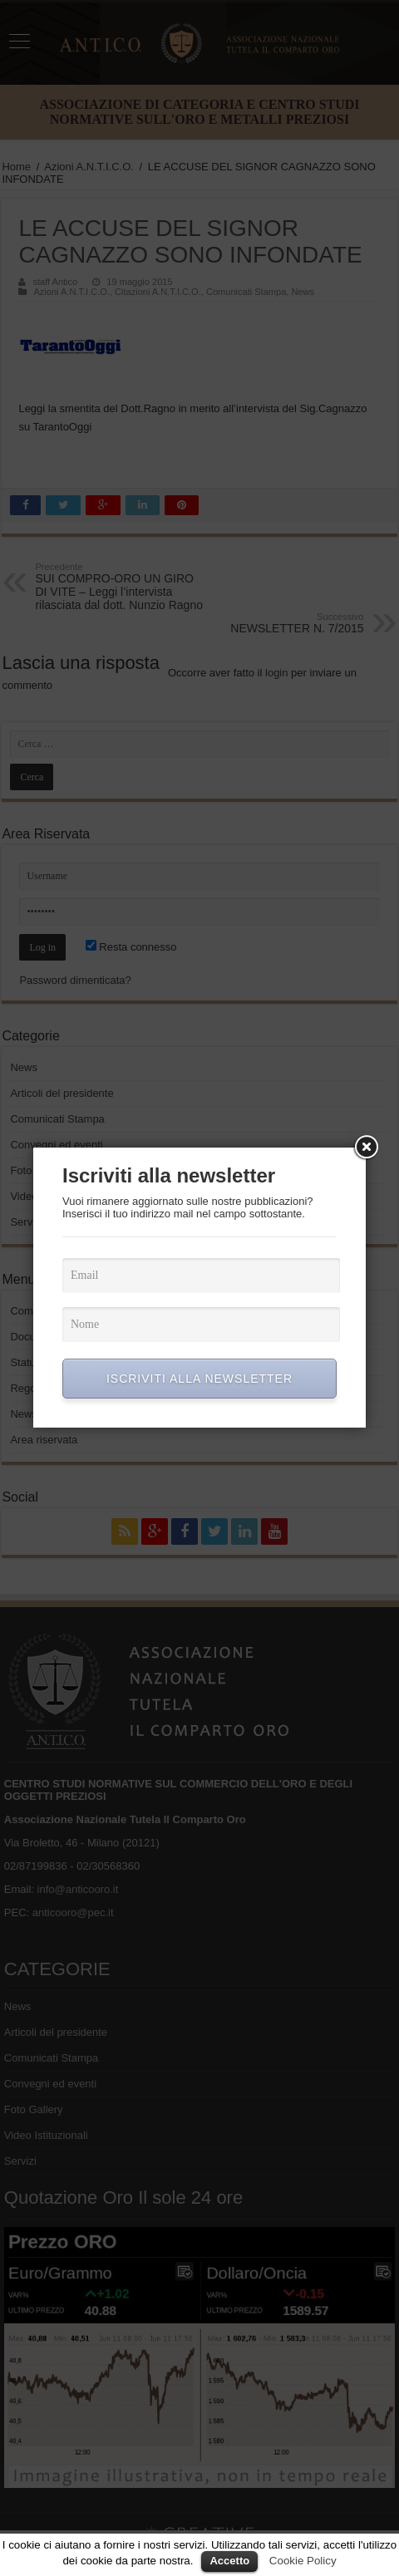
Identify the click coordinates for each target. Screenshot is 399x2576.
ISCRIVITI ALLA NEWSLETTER (199, 1378)
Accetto (229, 2560)
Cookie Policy (303, 2560)
